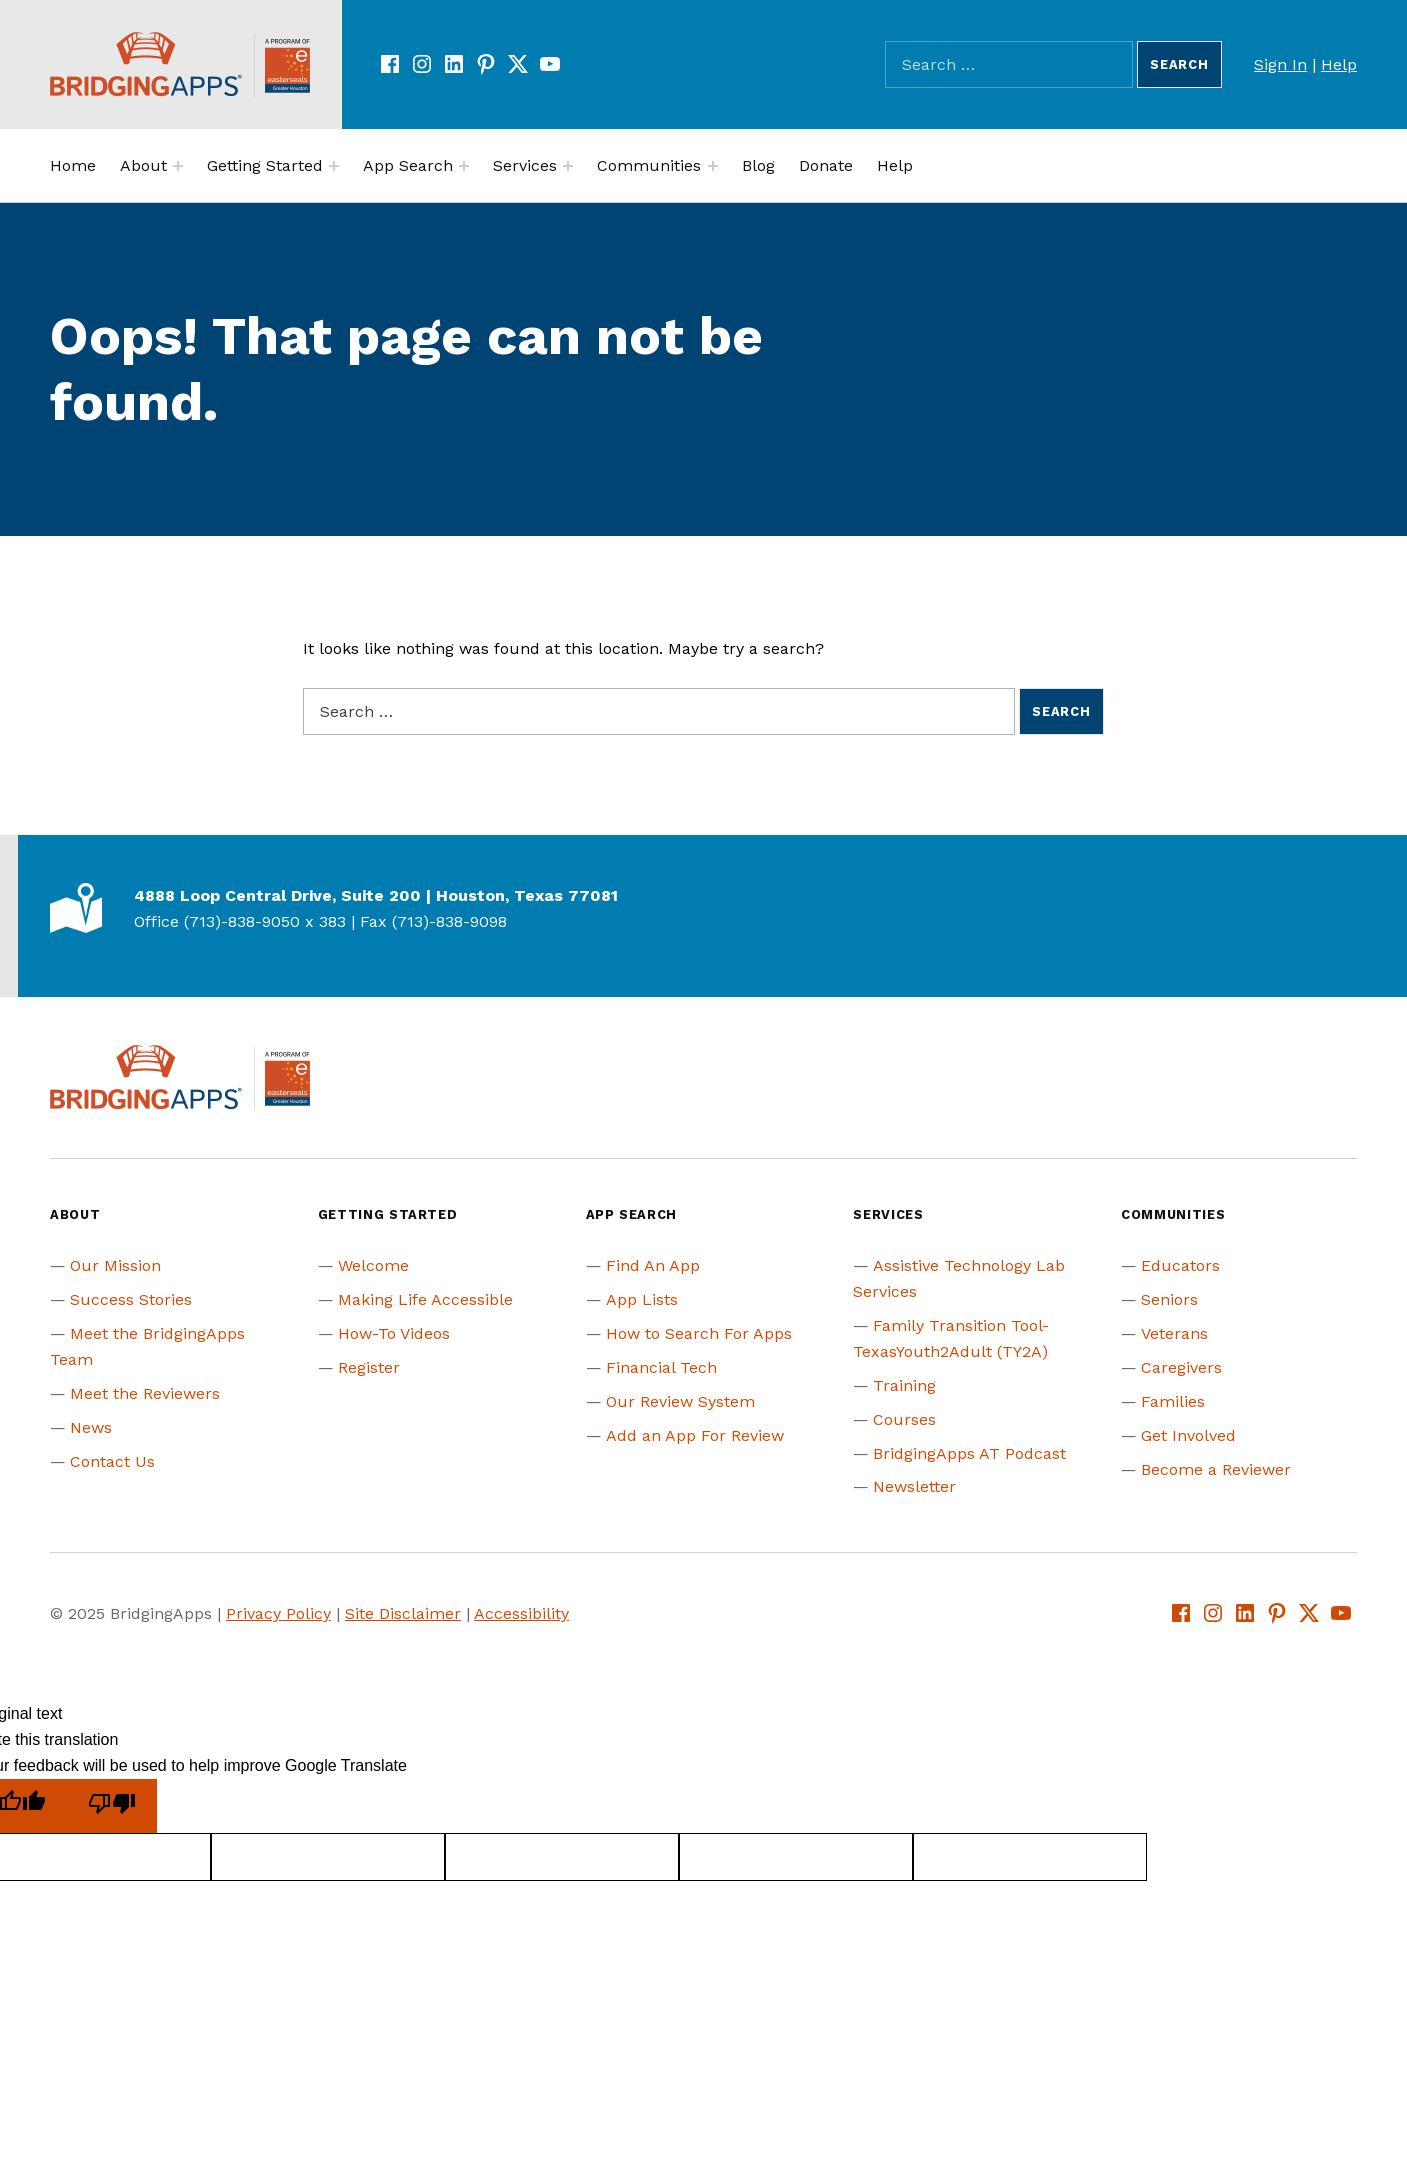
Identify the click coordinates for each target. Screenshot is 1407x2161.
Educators (1180, 1265)
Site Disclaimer (403, 1613)
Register (369, 1367)
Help (1339, 64)
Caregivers (1181, 1367)
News (91, 1427)
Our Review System (680, 1401)
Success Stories (131, 1299)
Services (525, 165)
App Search (408, 165)
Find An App (653, 1265)
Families (1173, 1401)
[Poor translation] (112, 1806)
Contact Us (112, 1461)
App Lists (642, 1299)
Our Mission (115, 1265)
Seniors (1169, 1299)
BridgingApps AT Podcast (969, 1453)
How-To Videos (394, 1333)
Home (73, 165)
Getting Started (265, 165)
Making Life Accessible (425, 1299)
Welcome (373, 1265)
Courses (904, 1419)
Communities (649, 165)
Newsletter (914, 1486)
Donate (826, 165)
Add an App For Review (695, 1435)
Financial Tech (661, 1367)
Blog (758, 165)
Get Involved (1188, 1435)
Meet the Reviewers (145, 1393)
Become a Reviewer (1216, 1469)
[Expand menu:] (178, 166)
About (143, 165)
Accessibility (521, 1613)
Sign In (1280, 64)
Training (904, 1385)
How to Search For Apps (699, 1333)
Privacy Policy (278, 1613)
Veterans (1174, 1333)
